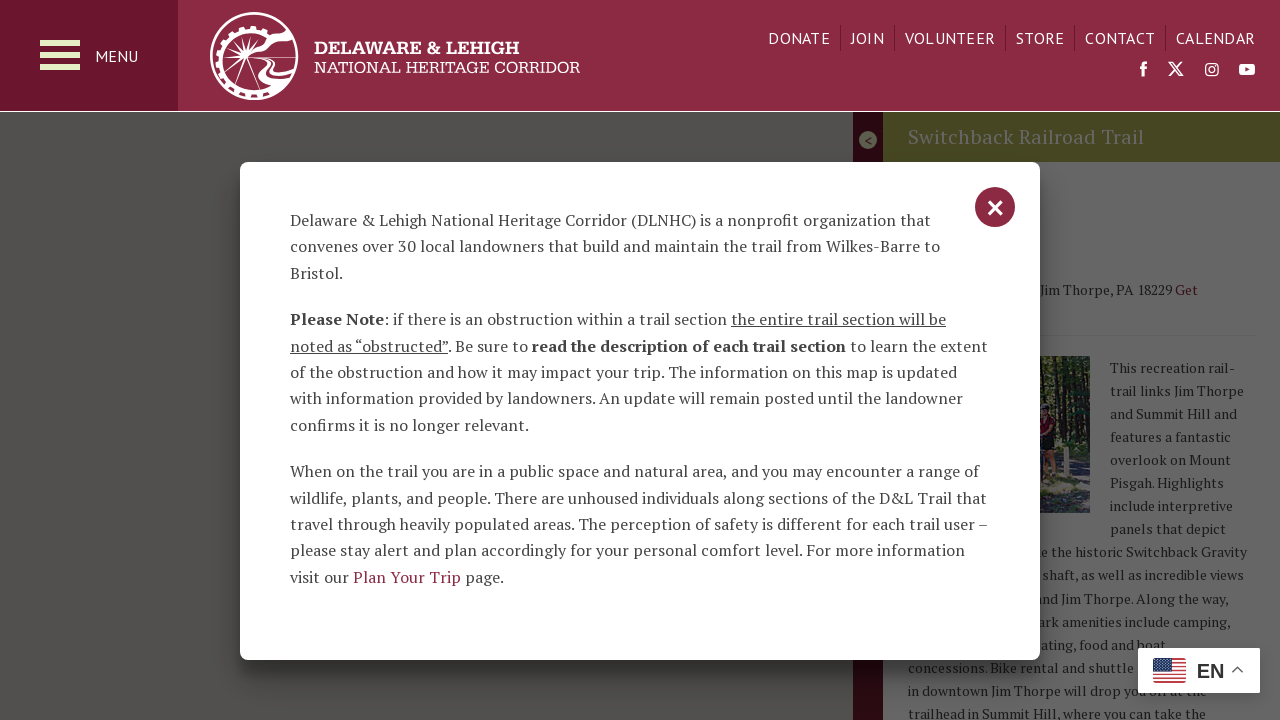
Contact (1120, 38)
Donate (799, 38)
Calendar (1215, 38)
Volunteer (950, 38)
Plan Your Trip (407, 577)
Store (1040, 38)
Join (867, 38)
